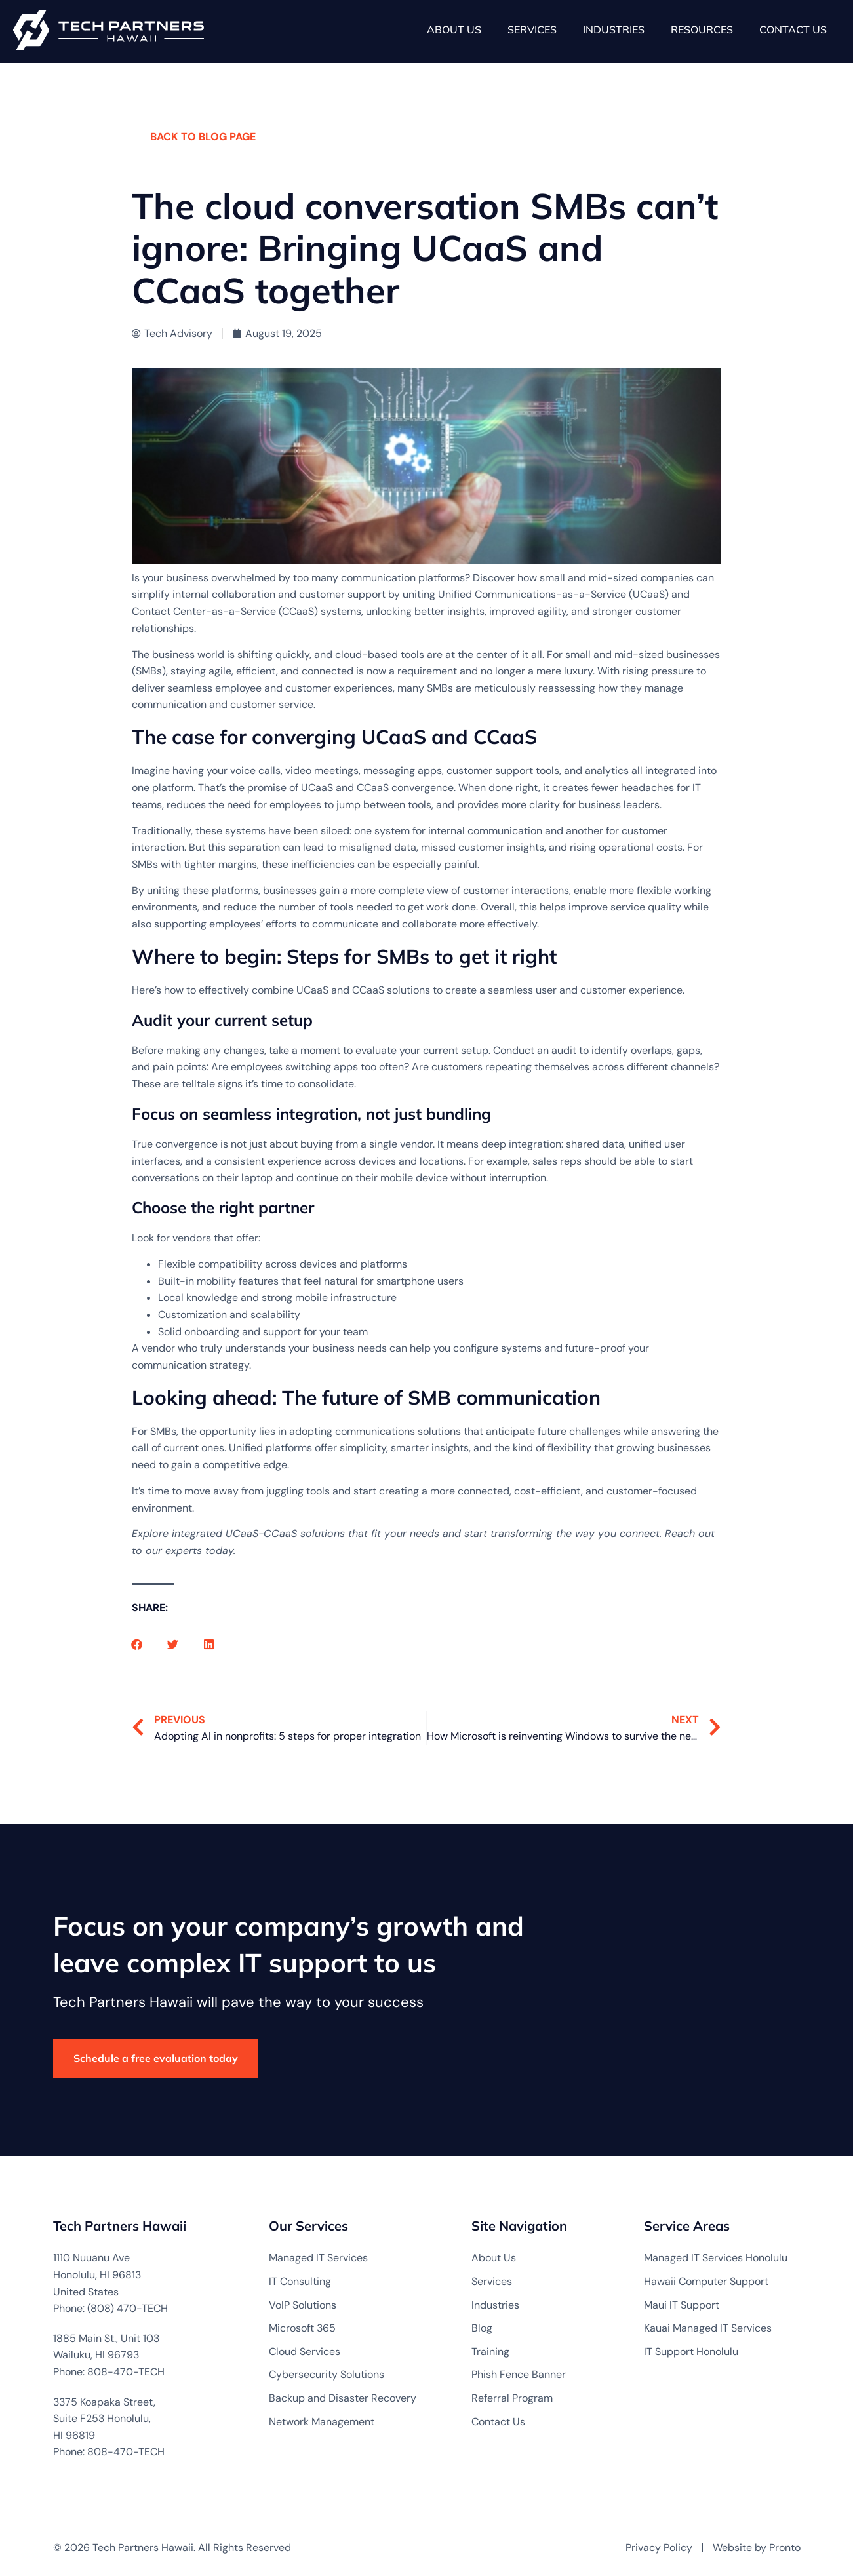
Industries (614, 29)
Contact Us (793, 29)
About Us (454, 29)
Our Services (308, 2225)
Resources (702, 29)
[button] (136, 1644)
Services (532, 29)
